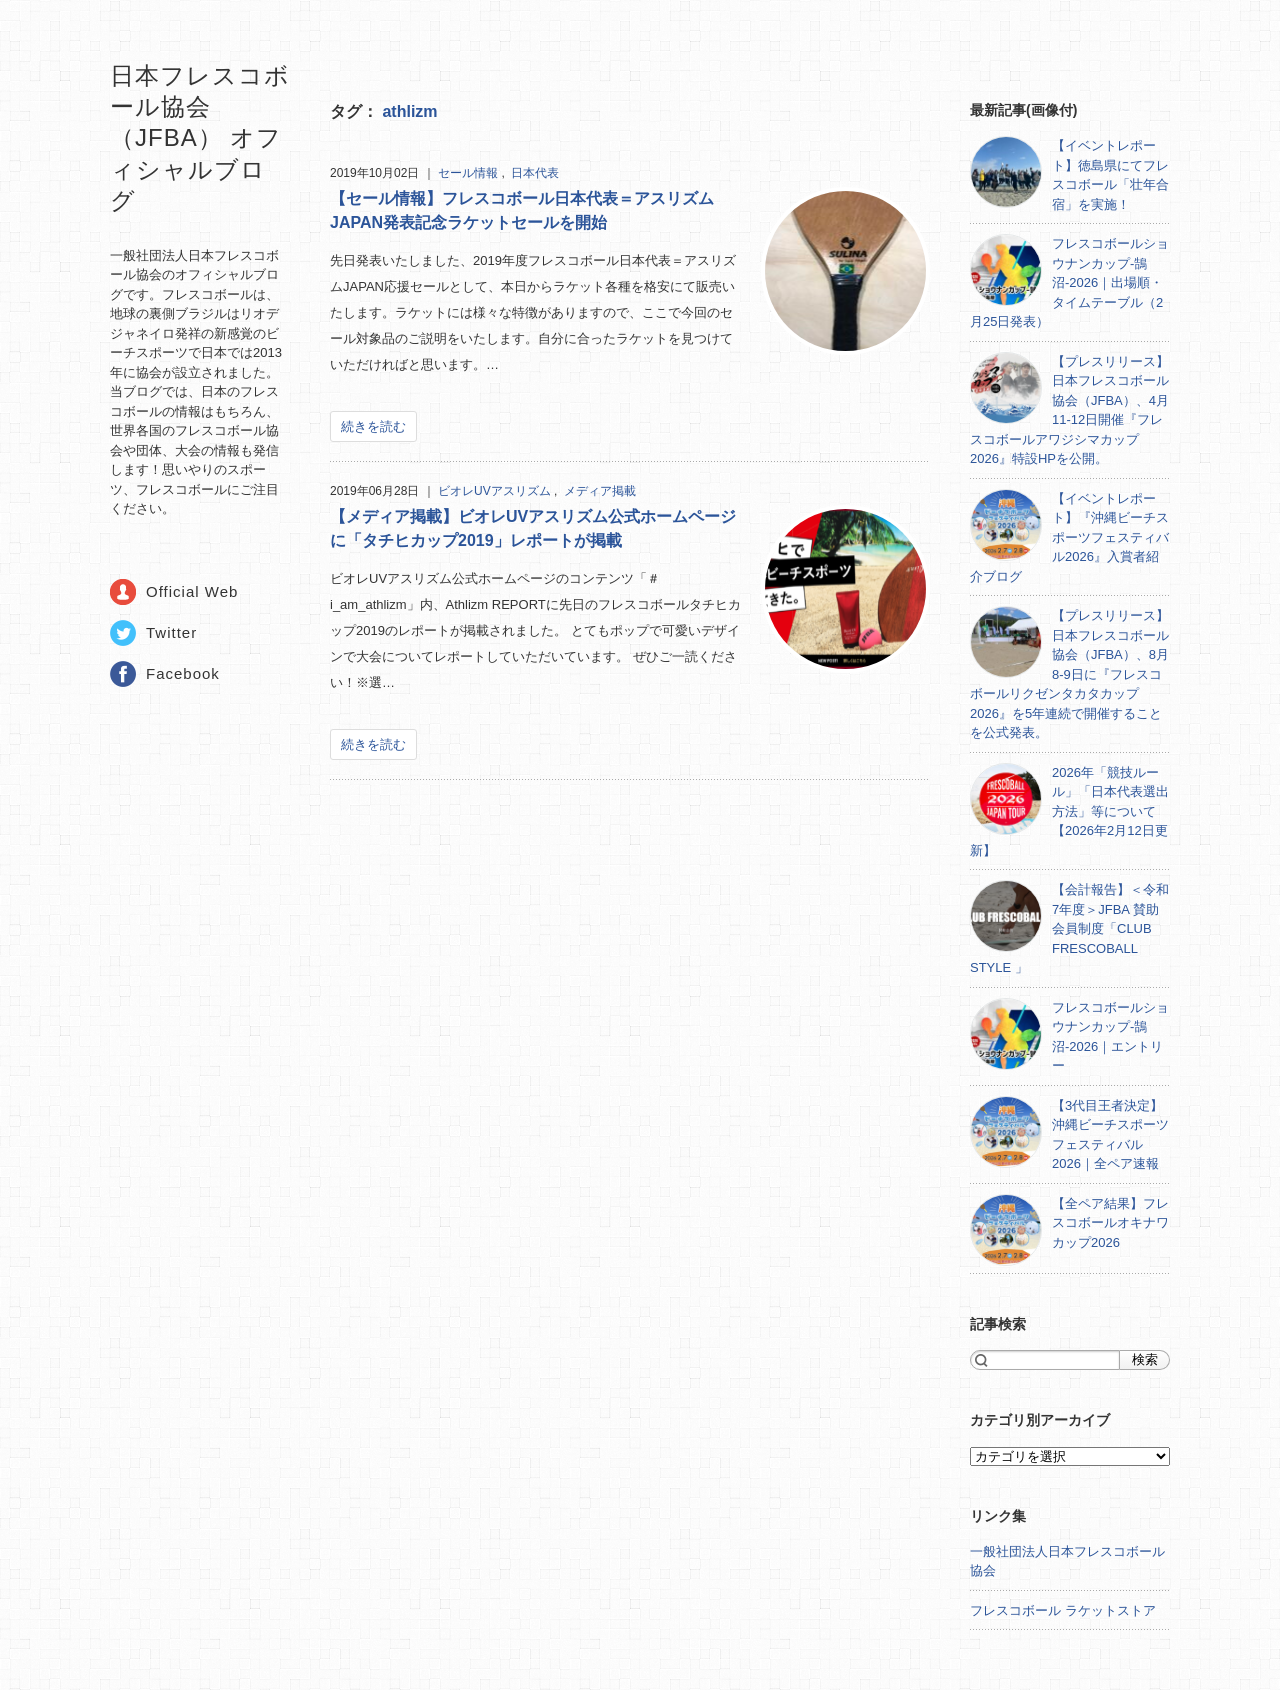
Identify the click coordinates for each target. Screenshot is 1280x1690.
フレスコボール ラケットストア (1063, 1610)
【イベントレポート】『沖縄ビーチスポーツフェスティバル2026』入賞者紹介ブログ (1069, 537)
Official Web (192, 591)
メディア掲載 (600, 491)
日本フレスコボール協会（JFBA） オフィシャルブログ (200, 138)
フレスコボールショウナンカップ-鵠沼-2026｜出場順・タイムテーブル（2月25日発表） (1069, 282)
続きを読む (373, 426)
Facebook (183, 673)
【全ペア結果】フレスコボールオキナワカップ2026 (1110, 1223)
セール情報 (469, 173)
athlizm (409, 111)
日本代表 (535, 173)
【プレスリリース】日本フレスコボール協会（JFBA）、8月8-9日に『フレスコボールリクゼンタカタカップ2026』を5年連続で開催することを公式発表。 (1069, 674)
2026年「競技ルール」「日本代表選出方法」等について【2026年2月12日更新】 (1069, 811)
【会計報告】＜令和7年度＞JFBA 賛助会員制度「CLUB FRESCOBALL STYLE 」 (1069, 928)
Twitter (171, 632)
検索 (1145, 1359)
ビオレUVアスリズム (496, 491)
